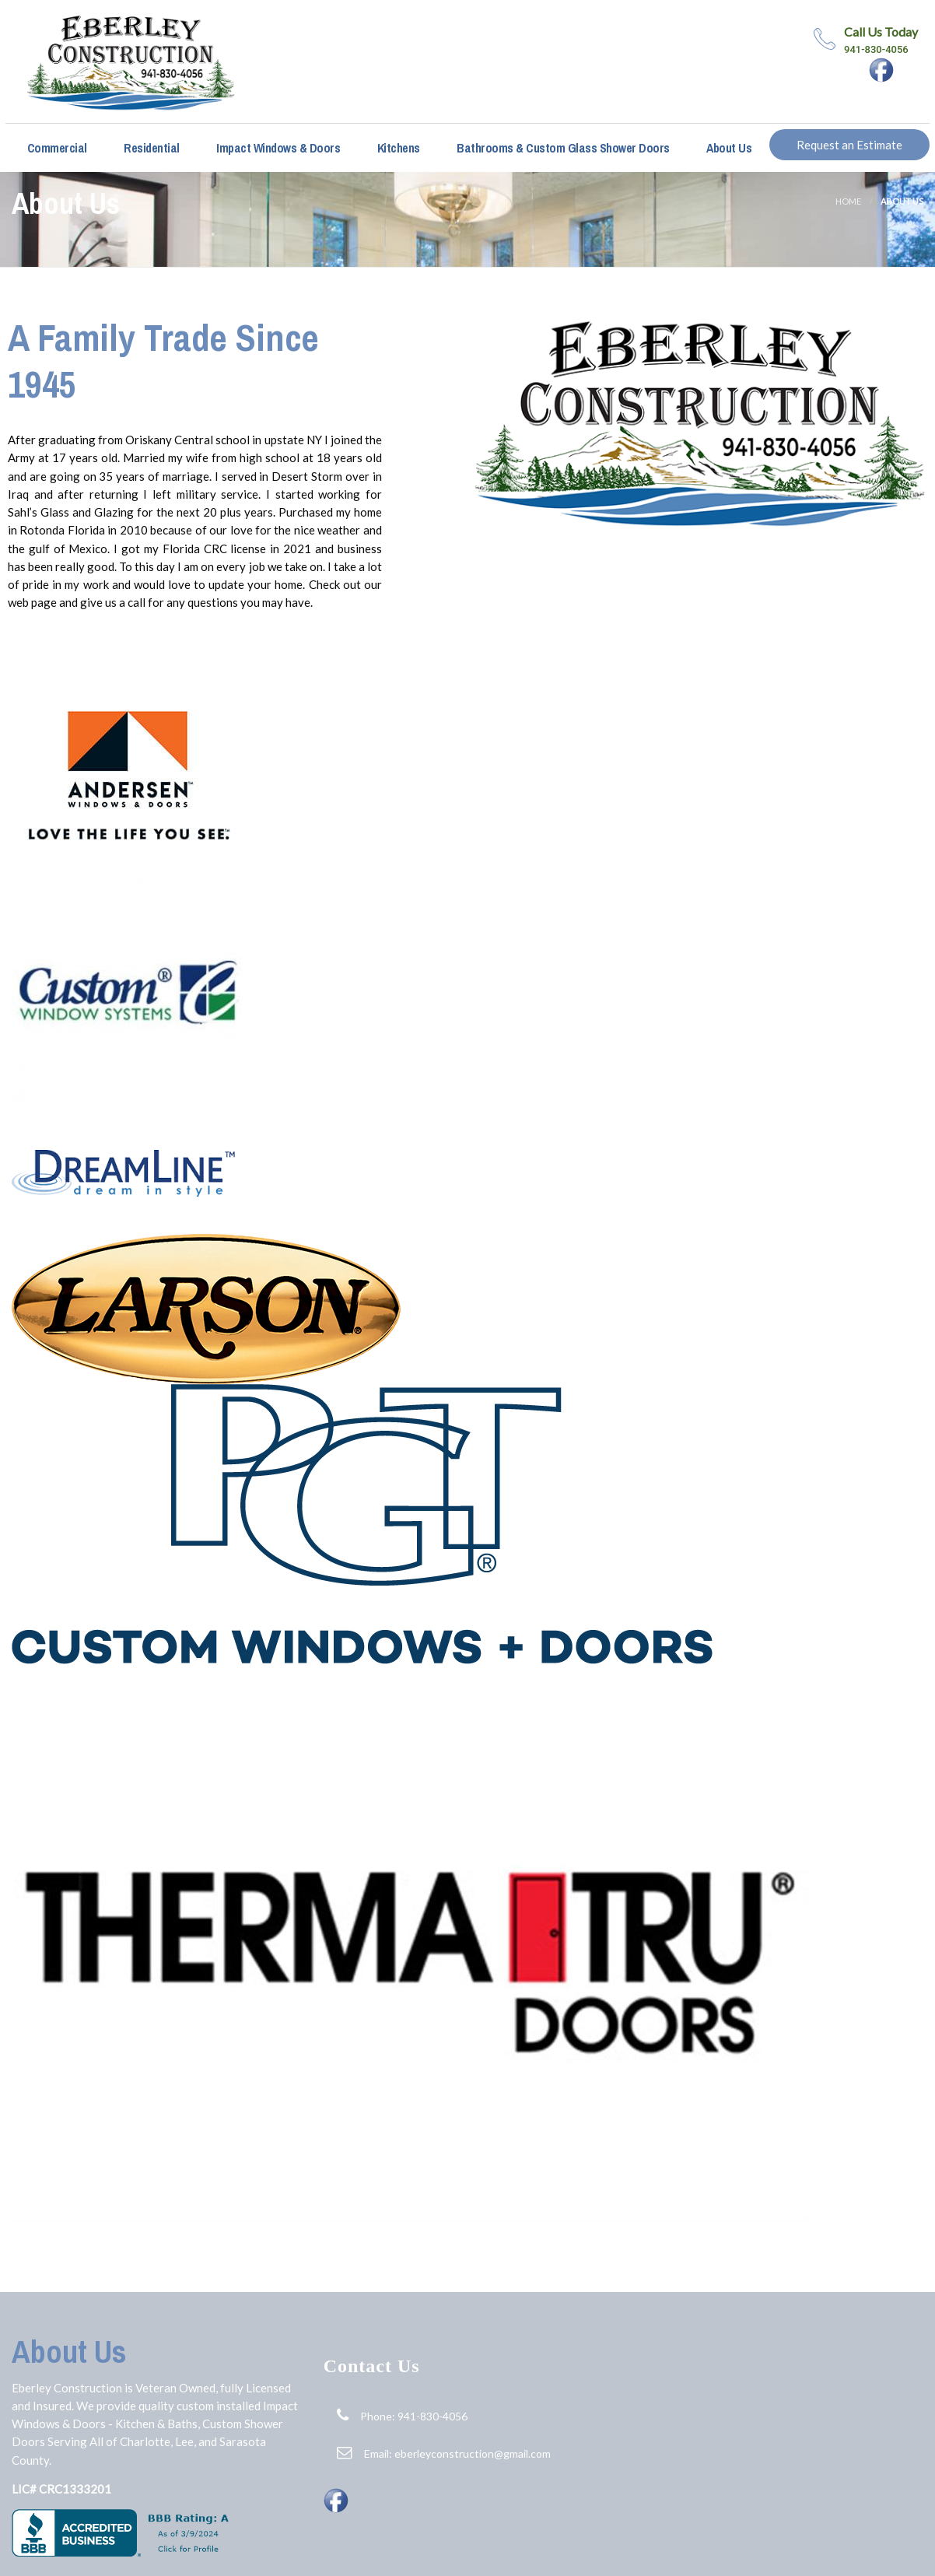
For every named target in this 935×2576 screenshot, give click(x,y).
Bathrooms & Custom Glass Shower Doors (562, 147)
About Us (728, 147)
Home (848, 201)
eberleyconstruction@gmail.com (472, 2453)
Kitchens (397, 147)
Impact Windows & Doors (277, 147)
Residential (150, 147)
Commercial (55, 147)
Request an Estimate (849, 145)
